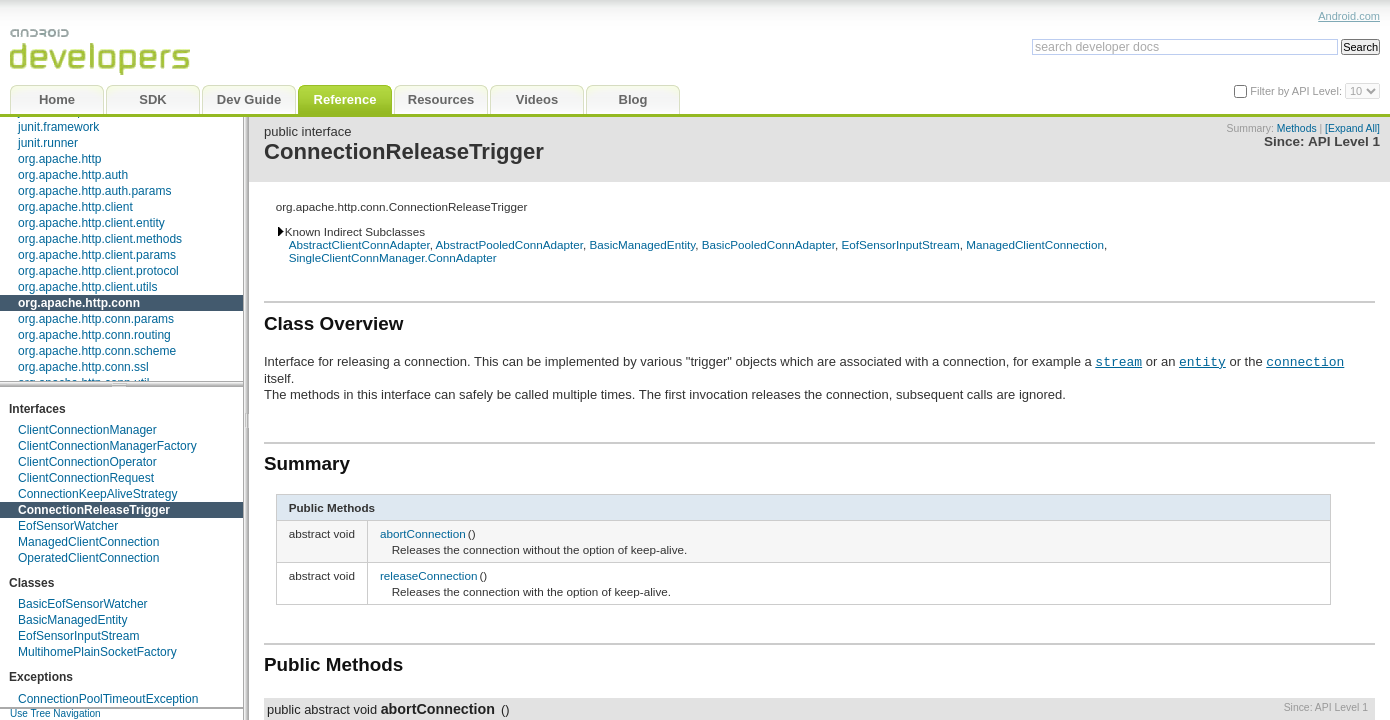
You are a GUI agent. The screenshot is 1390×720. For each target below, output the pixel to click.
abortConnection (423, 533)
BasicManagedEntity (72, 620)
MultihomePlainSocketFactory (97, 652)
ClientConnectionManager (87, 430)
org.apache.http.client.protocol (98, 271)
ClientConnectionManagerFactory (107, 446)
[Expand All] (1352, 128)
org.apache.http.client (75, 207)
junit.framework (58, 127)
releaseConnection (428, 575)
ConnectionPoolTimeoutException (108, 699)
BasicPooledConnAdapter (768, 244)
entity (1202, 361)
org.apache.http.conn (79, 303)
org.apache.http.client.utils (87, 287)
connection (1305, 361)
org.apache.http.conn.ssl (83, 367)
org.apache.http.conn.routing (94, 335)
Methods (1297, 128)
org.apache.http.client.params (97, 255)
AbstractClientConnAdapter (359, 244)
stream (1118, 361)
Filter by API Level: (1297, 91)
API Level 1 (1344, 141)
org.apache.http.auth (73, 175)
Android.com (1349, 16)
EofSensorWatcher (68, 526)
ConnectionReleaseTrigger (94, 510)
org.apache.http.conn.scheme (97, 351)
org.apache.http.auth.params (94, 191)
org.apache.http (59, 159)
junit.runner (48, 143)
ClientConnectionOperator (87, 462)
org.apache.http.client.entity (91, 223)
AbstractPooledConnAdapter (510, 244)
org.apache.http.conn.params (96, 319)
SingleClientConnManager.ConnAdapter (393, 257)
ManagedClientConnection (88, 542)
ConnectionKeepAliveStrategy (97, 494)
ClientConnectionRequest (86, 478)
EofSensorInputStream (78, 636)
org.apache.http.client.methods (100, 239)
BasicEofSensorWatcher (83, 604)
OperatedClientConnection (88, 558)
